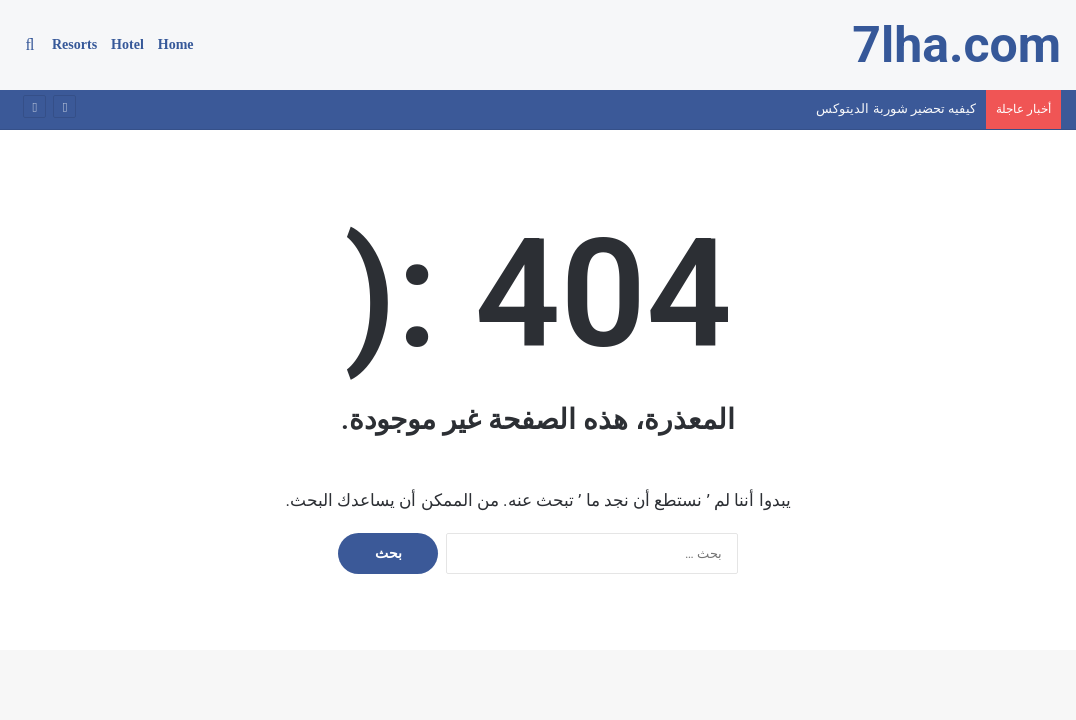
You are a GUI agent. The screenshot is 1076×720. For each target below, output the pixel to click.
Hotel (127, 44)
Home (176, 44)
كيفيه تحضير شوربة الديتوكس (896, 108)
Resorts (74, 44)
